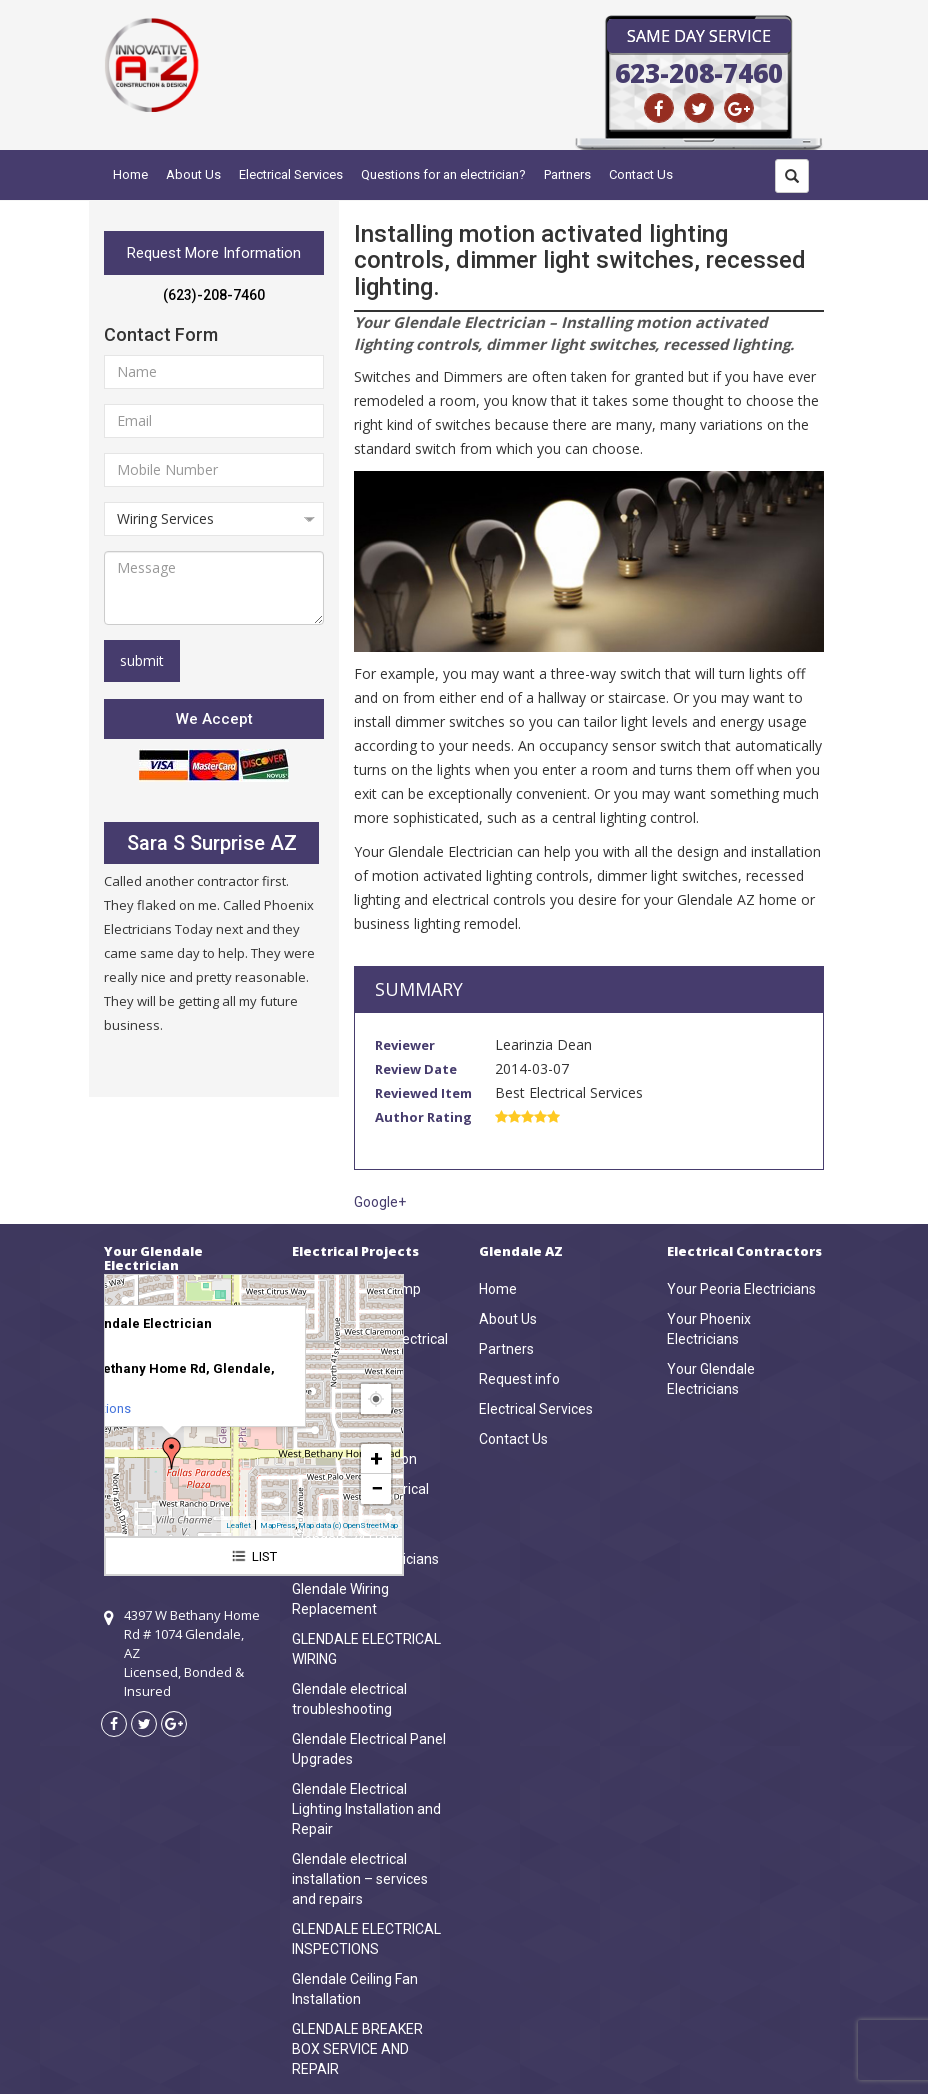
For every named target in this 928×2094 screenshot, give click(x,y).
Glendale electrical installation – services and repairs (360, 1879)
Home (130, 174)
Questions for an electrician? (443, 174)
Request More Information (214, 253)
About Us (193, 174)
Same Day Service (699, 36)
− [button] (377, 1488)
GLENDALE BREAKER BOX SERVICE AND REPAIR (357, 2049)
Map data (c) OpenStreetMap (348, 1525)
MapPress (277, 1525)
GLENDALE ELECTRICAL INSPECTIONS (366, 1939)
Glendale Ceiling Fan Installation (355, 1989)
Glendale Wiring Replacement (340, 1599)
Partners (567, 174)
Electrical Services (291, 174)
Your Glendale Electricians (711, 1379)
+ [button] (376, 1458)
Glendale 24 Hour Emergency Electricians (365, 1549)
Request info (519, 1379)
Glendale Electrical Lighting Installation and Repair (366, 1809)
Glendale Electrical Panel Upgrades (369, 1749)
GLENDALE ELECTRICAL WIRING (366, 1649)
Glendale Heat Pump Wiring (356, 1299)
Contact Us (641, 174)
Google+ (380, 1202)
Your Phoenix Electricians (709, 1329)
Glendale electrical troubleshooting (349, 1699)
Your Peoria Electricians (741, 1289)
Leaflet (238, 1525)
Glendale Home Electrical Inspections (370, 1349)
